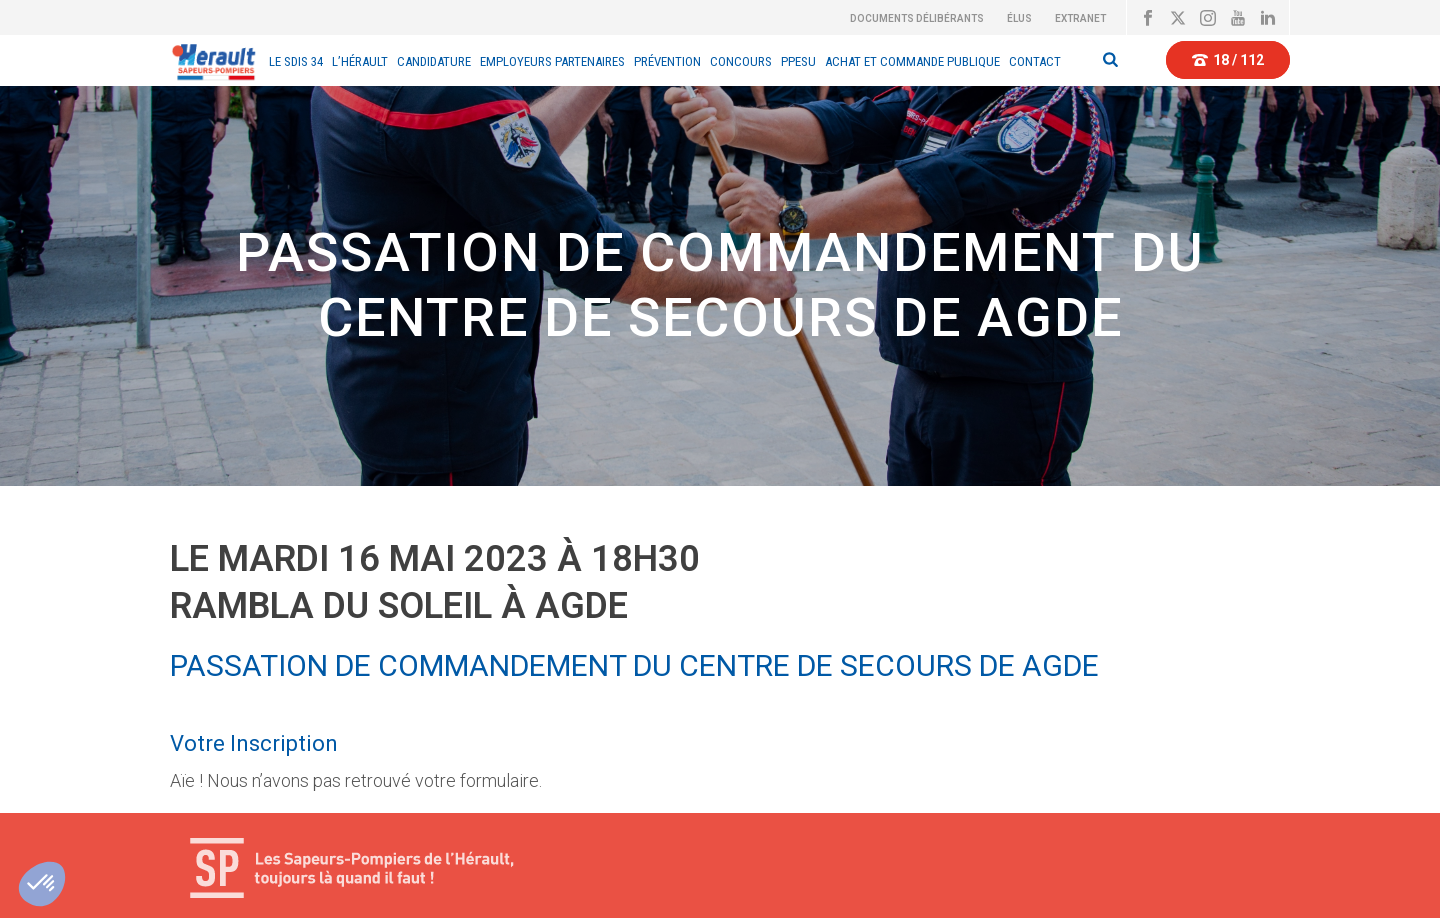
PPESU (798, 61)
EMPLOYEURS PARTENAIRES (552, 61)
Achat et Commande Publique (912, 61)
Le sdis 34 (296, 61)
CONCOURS (741, 61)
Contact (1035, 61)
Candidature (434, 61)
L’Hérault (360, 61)
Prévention (667, 61)
